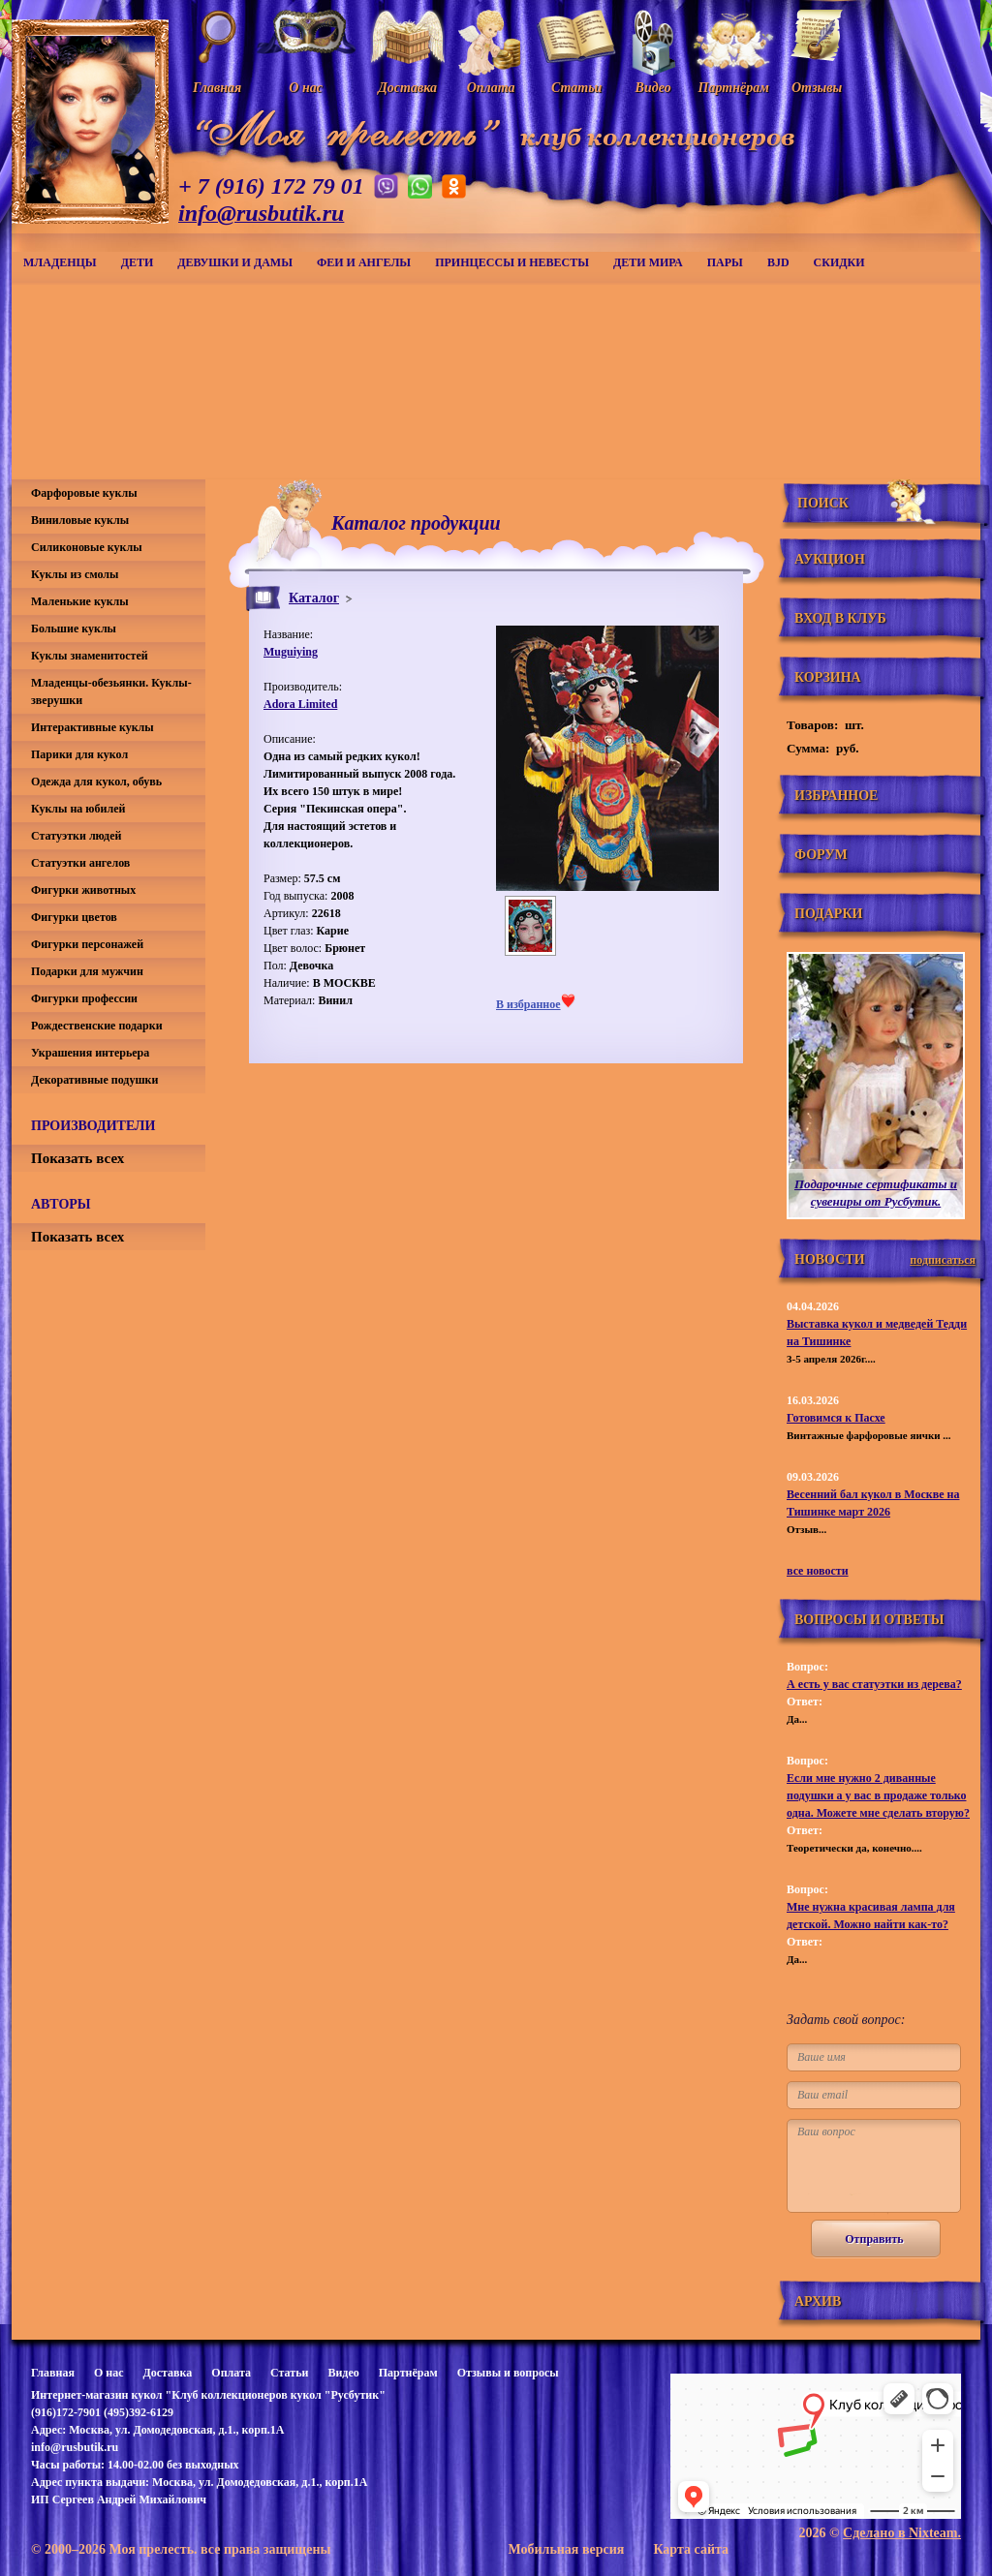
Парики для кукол (79, 754)
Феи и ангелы (364, 262)
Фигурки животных (83, 890)
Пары (725, 262)
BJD (778, 262)
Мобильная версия (566, 2549)
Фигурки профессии (84, 998)
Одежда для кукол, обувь (96, 781)
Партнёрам (408, 2372)
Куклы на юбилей (78, 808)
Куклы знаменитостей (89, 655)
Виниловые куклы (80, 520)
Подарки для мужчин (87, 971)
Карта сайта (690, 2549)
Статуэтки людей (76, 836)
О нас (109, 2372)
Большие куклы (73, 628)
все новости (818, 1571)
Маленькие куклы (80, 601)
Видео (342, 2372)
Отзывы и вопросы (508, 2372)
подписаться (943, 1260)
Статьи (289, 2372)
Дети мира (648, 262)
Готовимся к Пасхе (836, 1418)
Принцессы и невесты (512, 262)
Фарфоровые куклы (84, 493)
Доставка (167, 2372)
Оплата (231, 2372)
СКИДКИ (839, 262)
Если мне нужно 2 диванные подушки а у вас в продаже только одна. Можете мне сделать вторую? (878, 1795)
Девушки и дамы (235, 262)
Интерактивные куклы (92, 727)
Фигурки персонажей (87, 944)
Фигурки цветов (74, 917)
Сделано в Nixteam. (902, 2533)
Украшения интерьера (90, 1052)
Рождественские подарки (97, 1025)
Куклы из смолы (74, 574)
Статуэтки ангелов (80, 863)
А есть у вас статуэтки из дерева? (874, 1684)
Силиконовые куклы (86, 547)
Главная (53, 2372)
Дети (137, 262)
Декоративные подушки (94, 1080)
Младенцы (60, 262)
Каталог (314, 598)
